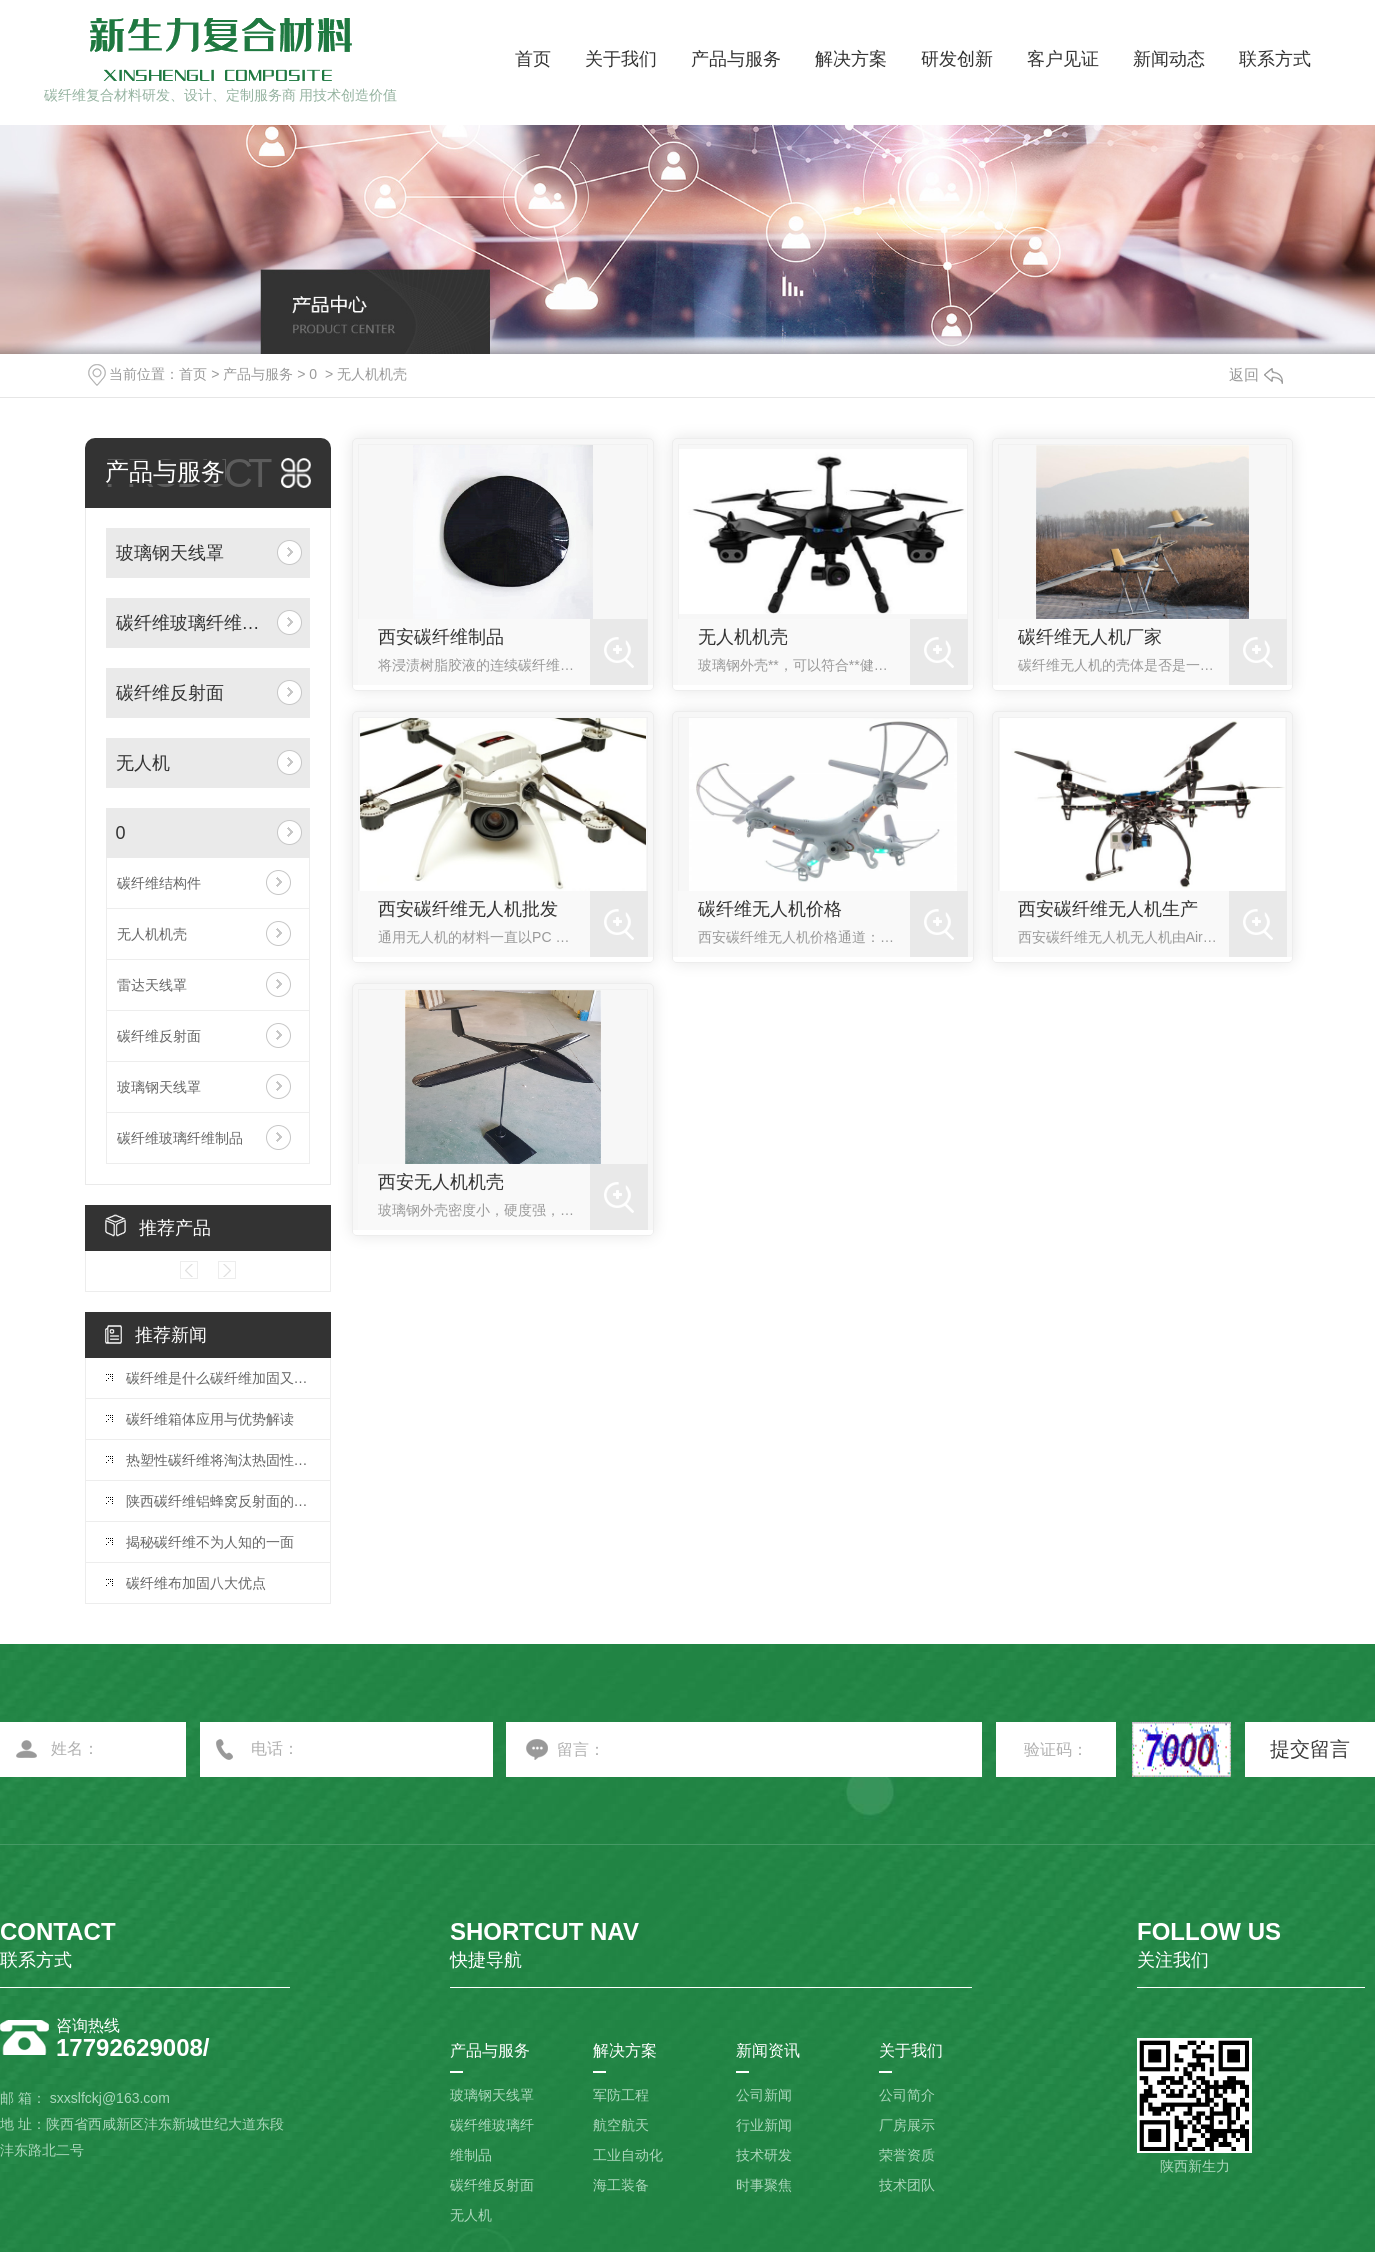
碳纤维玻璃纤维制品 (192, 623)
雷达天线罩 (152, 985)
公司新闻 (764, 2095)
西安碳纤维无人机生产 (1108, 909)
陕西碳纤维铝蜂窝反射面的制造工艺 (218, 1501)
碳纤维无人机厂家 (1090, 637)
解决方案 (851, 59)
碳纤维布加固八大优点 (196, 1583)
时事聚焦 (764, 2185)
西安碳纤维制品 (441, 637)
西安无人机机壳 (441, 1182)
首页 (533, 59)
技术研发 (764, 2155)
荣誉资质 (907, 2155)
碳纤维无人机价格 (770, 909)
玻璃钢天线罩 (170, 553)
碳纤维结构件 (159, 883)
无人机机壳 (372, 374)
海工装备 (621, 2185)
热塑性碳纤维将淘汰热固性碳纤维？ (218, 1460)
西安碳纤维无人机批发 (468, 909)
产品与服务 (736, 59)
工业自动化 (628, 2155)
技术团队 (907, 2185)
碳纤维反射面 (170, 693)
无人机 (143, 763)
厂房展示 (907, 2125)
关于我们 (621, 59)
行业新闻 (764, 2125)
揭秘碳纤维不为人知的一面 (210, 1542)
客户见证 (1063, 59)
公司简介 (907, 2095)
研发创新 (957, 59)
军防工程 (621, 2095)
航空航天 (621, 2125)
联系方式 (1275, 59)
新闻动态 (1169, 59)
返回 (1256, 374)
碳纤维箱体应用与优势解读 (210, 1419)
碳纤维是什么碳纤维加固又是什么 (218, 1378)
